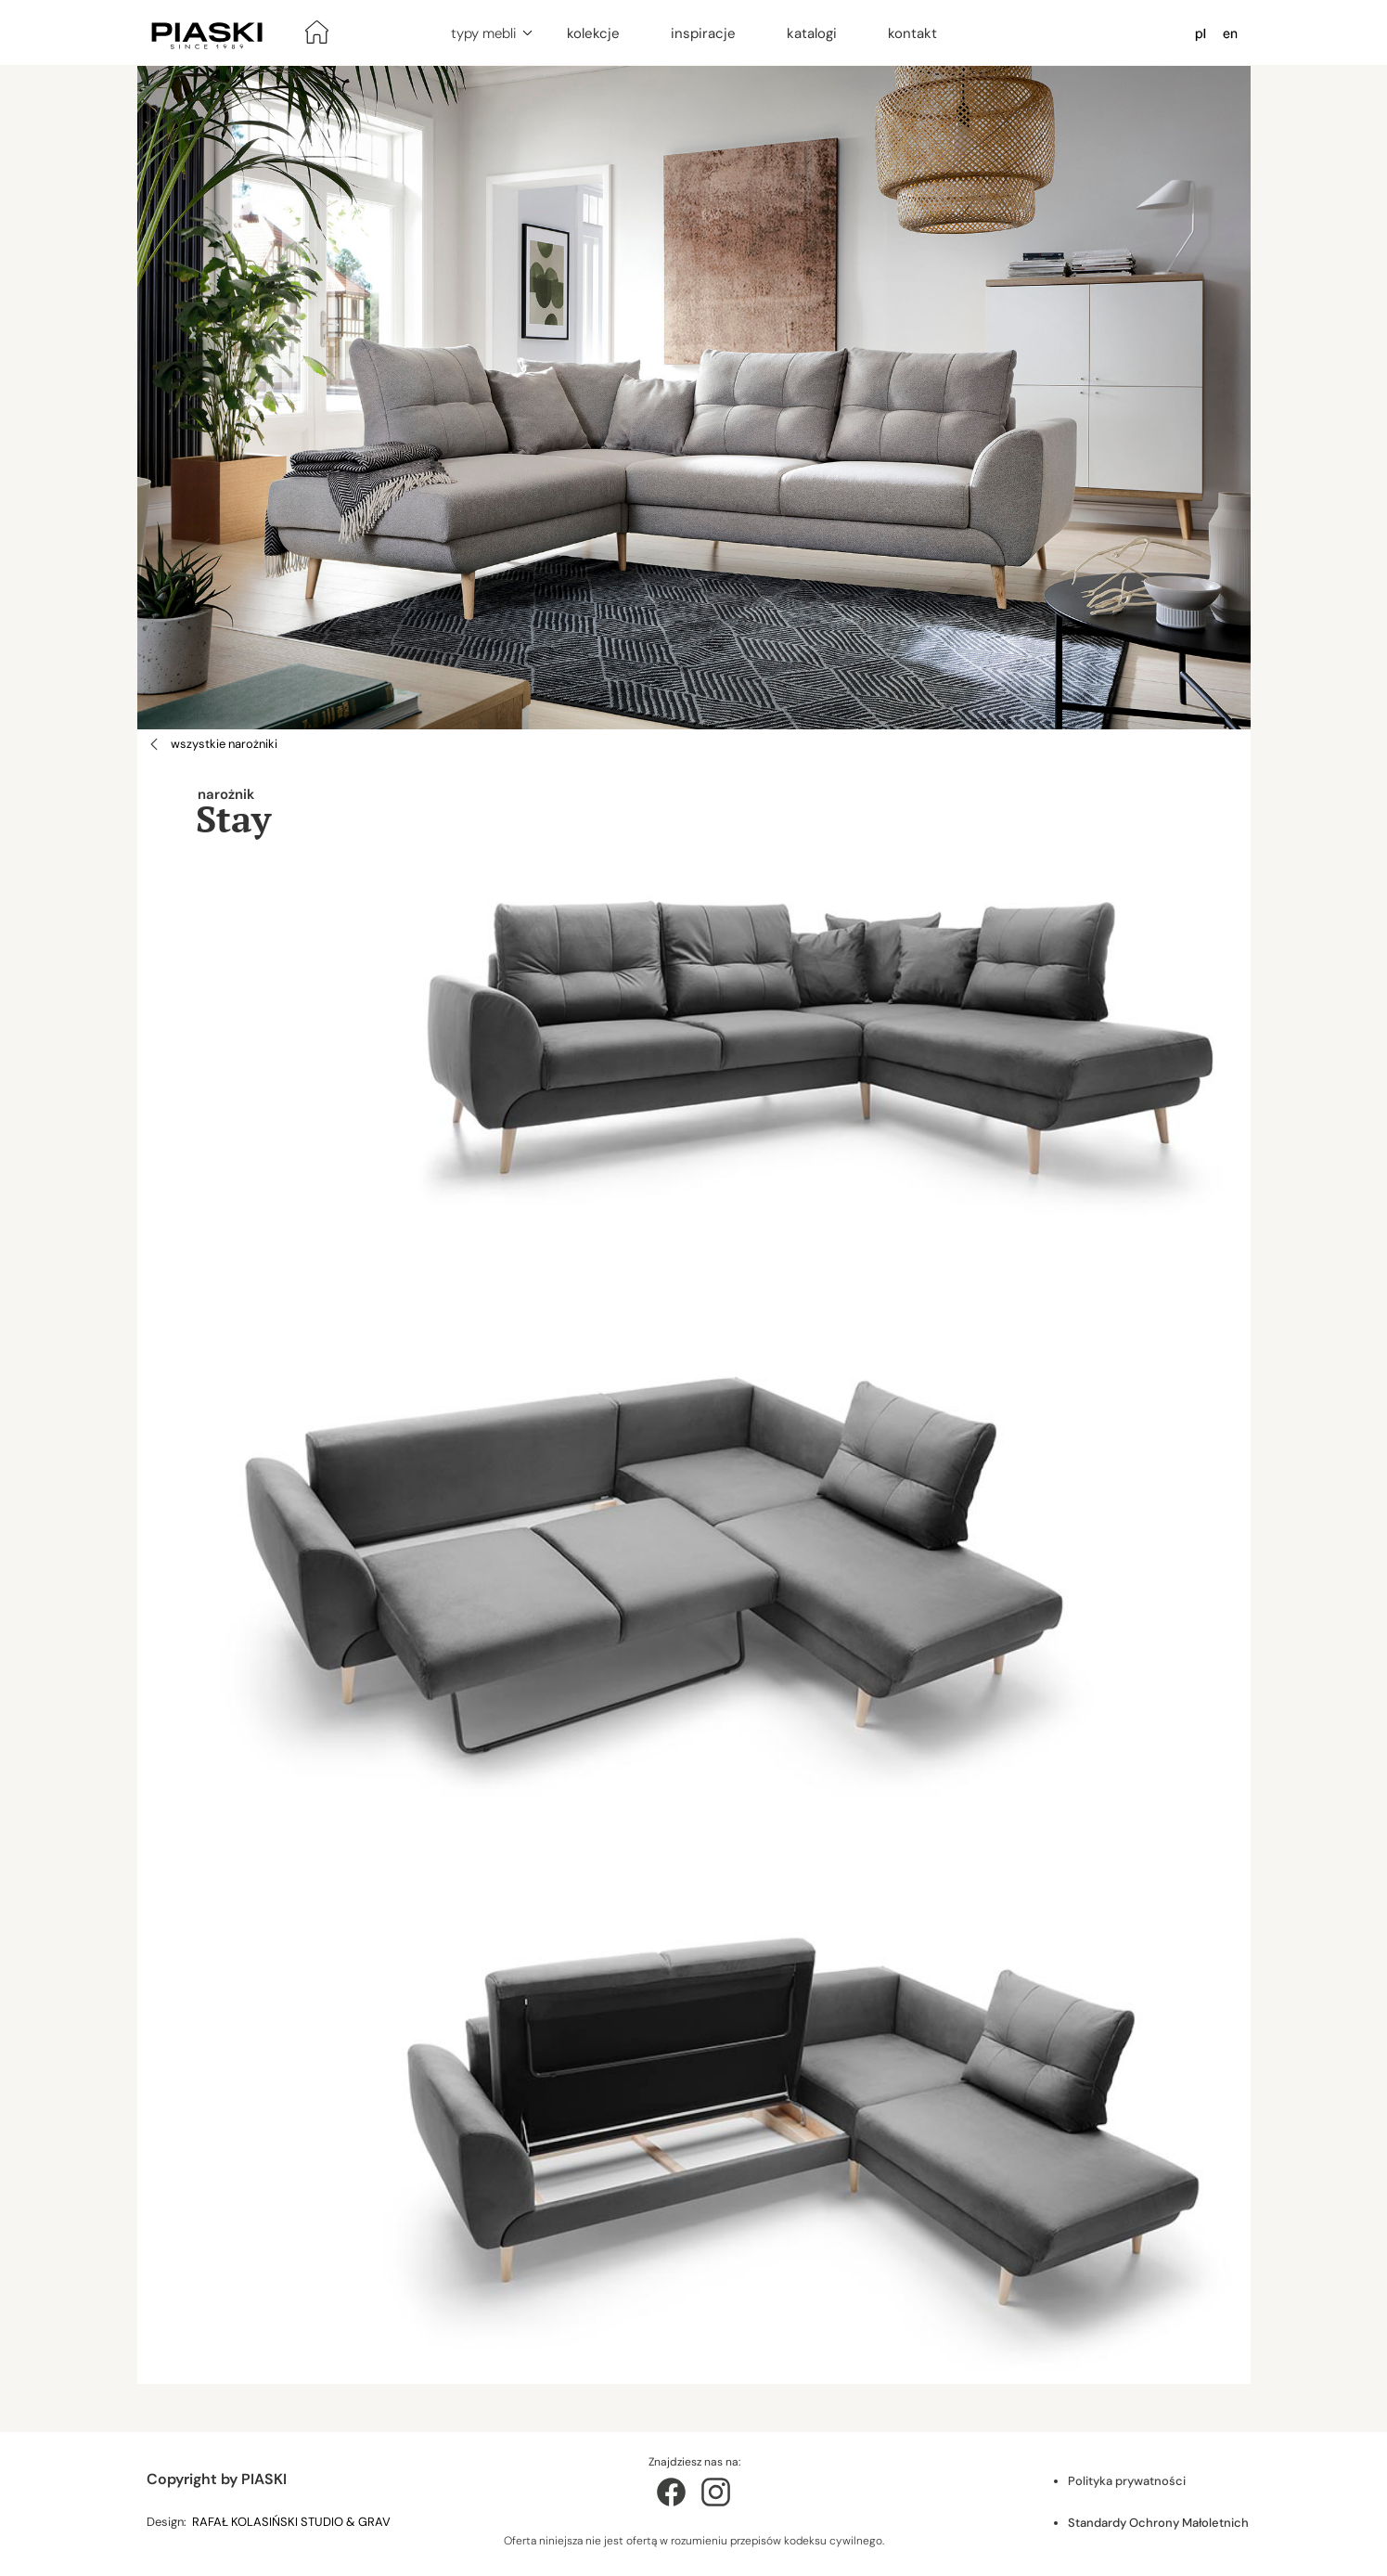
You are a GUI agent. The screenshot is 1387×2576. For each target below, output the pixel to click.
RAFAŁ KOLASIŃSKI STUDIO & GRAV (292, 2522)
